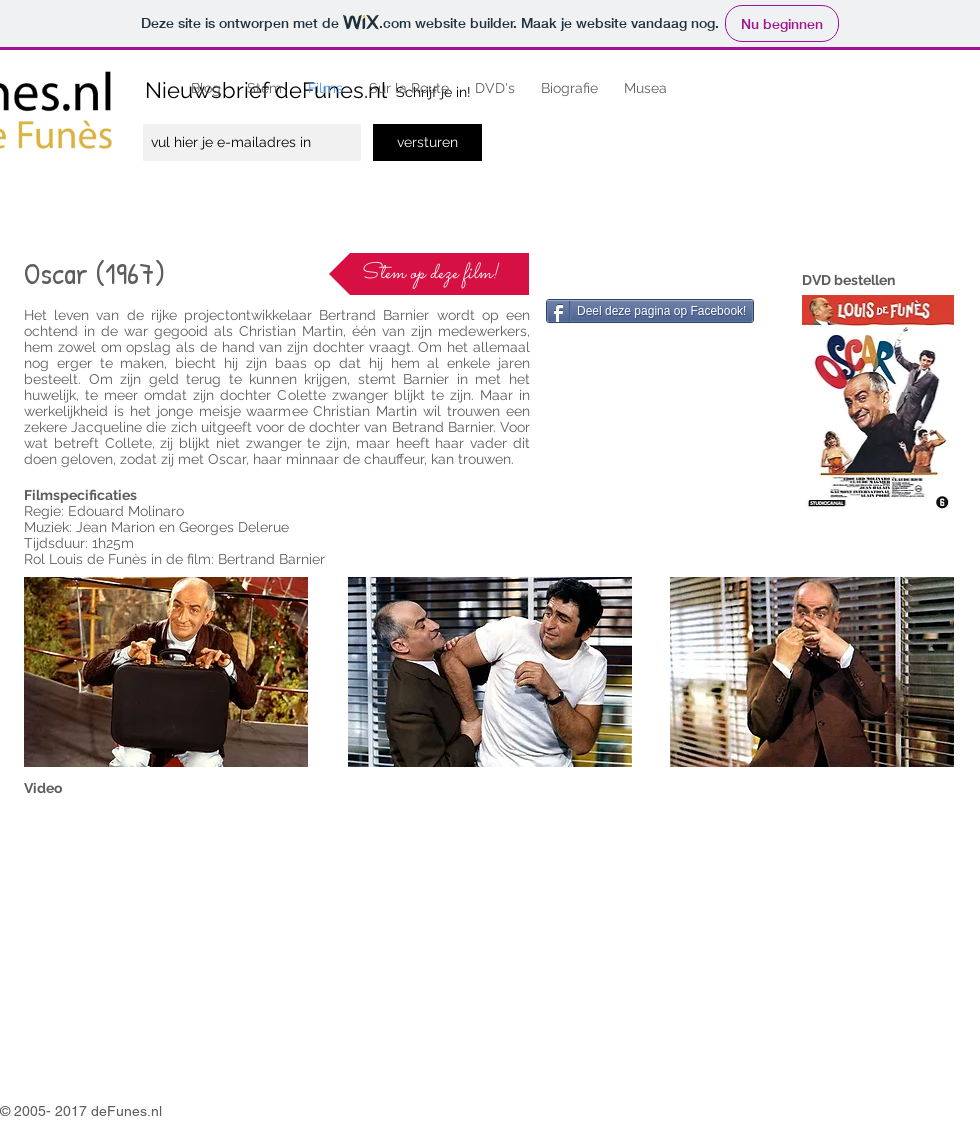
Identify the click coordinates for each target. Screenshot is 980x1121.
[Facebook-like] (590, 273)
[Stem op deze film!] (429, 274)
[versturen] (427, 142)
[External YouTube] (264, 945)
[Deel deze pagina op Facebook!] (650, 311)
